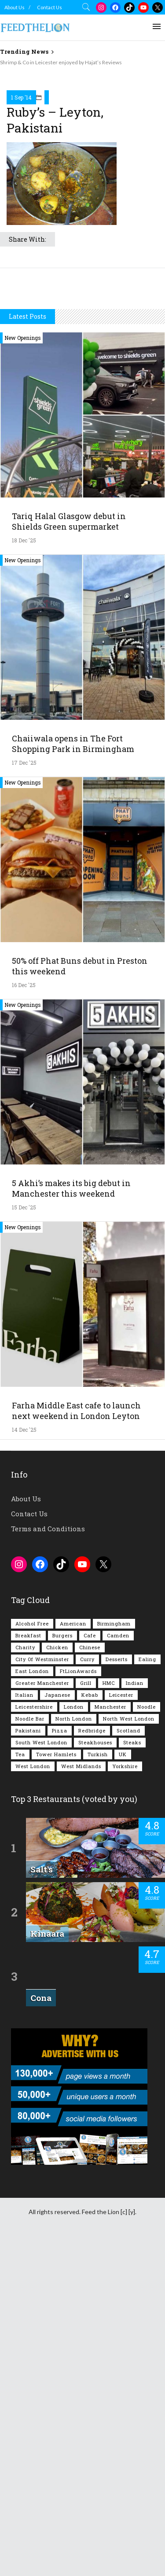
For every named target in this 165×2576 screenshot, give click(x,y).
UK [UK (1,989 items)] (123, 2087)
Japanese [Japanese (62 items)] (57, 2027)
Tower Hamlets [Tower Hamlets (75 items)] (56, 2087)
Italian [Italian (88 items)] (24, 2027)
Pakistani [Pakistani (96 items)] (28, 2063)
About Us (14, 7)
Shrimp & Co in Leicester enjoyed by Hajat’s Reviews (61, 62)
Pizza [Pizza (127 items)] (59, 2063)
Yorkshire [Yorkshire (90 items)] (125, 2099)
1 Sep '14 (21, 265)
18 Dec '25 (24, 873)
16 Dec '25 (24, 1317)
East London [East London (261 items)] (32, 2004)
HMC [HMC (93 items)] (109, 2015)
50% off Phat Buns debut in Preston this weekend (79, 1298)
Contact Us (49, 7)
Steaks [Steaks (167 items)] (132, 2075)
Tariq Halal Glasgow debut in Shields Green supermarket (69, 854)
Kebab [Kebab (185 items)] (89, 2027)
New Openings (22, 670)
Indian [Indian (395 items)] (134, 2015)
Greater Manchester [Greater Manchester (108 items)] (42, 2015)
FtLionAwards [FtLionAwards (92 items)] (78, 2004)
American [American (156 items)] (73, 1956)
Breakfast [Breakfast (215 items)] (28, 1968)
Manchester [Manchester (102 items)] (110, 2039)
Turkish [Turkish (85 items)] (98, 2087)
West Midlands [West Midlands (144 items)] (81, 2099)
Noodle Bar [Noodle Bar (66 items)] (29, 2051)
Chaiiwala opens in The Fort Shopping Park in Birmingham (73, 1076)
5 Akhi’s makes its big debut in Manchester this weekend (71, 1521)
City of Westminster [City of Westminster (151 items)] (42, 1992)
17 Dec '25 (24, 1095)
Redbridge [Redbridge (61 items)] (92, 2063)
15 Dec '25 (24, 1540)
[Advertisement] (82, 153)
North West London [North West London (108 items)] (128, 2051)
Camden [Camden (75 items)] (118, 1968)
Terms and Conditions (48, 1861)
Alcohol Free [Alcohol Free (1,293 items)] (32, 1956)
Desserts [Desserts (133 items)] (117, 1992)
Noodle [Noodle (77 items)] (146, 2039)
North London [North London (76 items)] (73, 2051)
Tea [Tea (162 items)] (20, 2087)
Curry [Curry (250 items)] (87, 1992)
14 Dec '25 (24, 1762)
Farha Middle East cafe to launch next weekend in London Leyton (76, 1743)
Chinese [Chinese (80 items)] (89, 1980)
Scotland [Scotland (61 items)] (128, 2063)
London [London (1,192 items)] (74, 2039)
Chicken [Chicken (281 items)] (57, 1980)
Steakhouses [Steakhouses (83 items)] (95, 2075)
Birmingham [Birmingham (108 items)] (114, 1956)
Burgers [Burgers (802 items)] (62, 1968)
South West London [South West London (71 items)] (41, 2075)
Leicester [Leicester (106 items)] (121, 2027)
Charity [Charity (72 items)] (25, 1980)
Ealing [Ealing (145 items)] (147, 1992)
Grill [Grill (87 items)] (86, 2015)
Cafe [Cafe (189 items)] (90, 1968)
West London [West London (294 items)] (32, 2099)
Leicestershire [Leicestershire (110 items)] (34, 2039)
